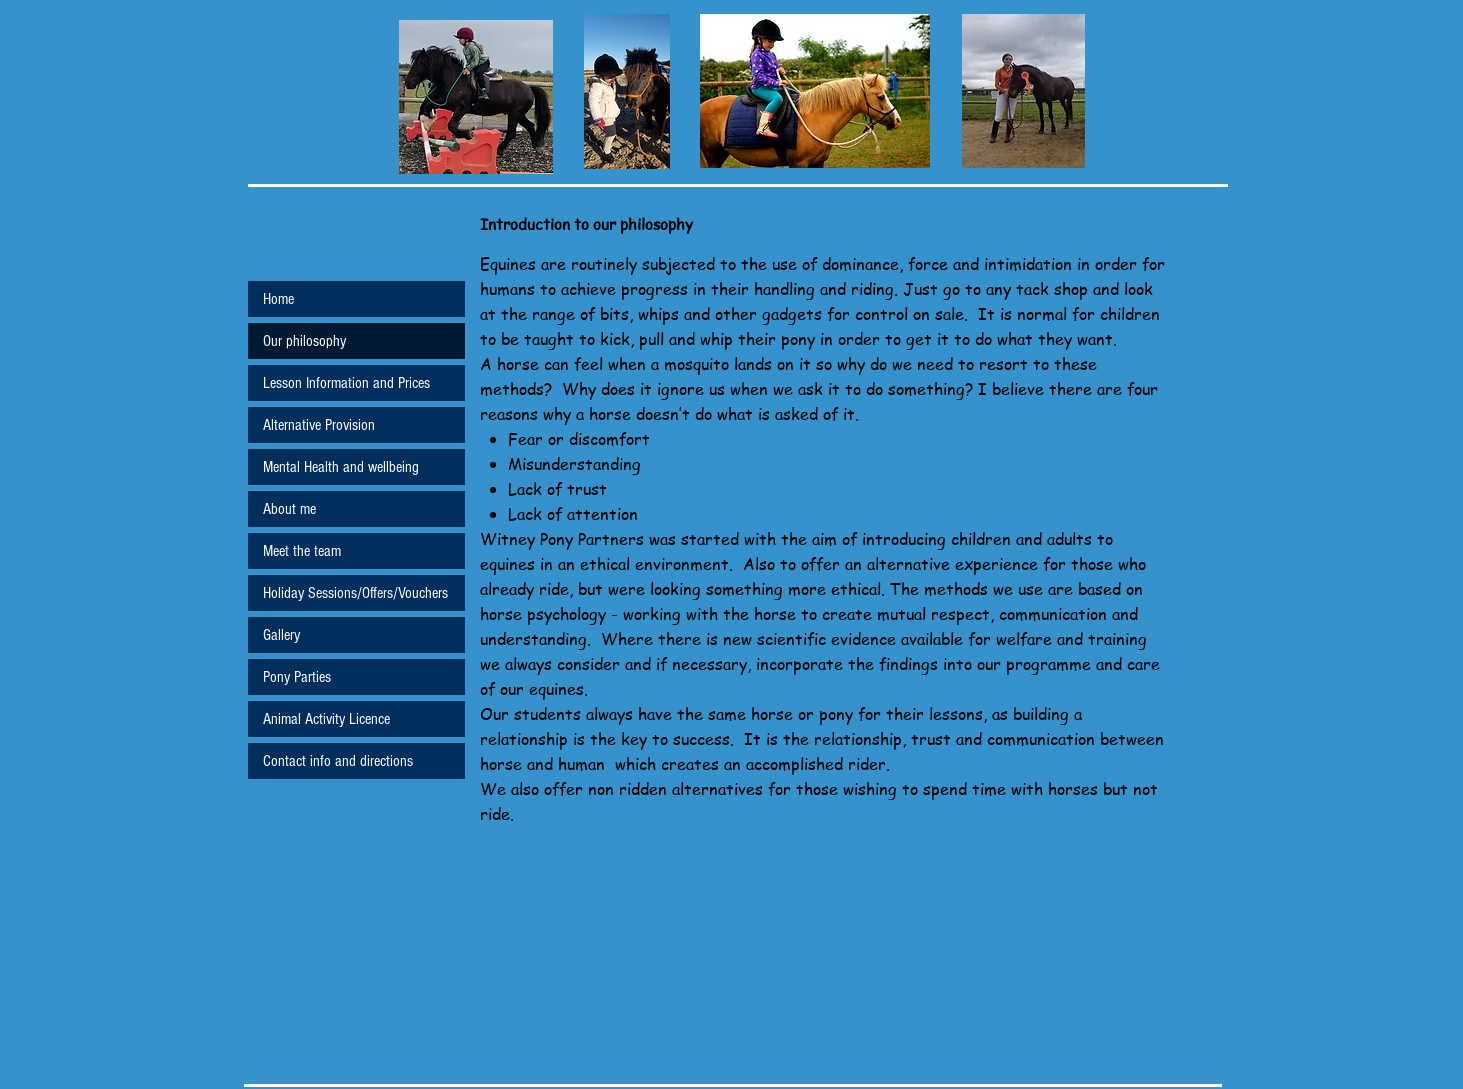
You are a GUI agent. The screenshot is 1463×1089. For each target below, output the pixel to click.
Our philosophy (304, 341)
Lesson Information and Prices (346, 383)
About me (289, 509)
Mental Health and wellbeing (341, 467)
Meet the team (302, 551)
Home (278, 299)
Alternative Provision (319, 425)
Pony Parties (297, 677)
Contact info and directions (338, 761)
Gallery (281, 635)
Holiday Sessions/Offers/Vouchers (355, 593)
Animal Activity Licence (326, 719)
